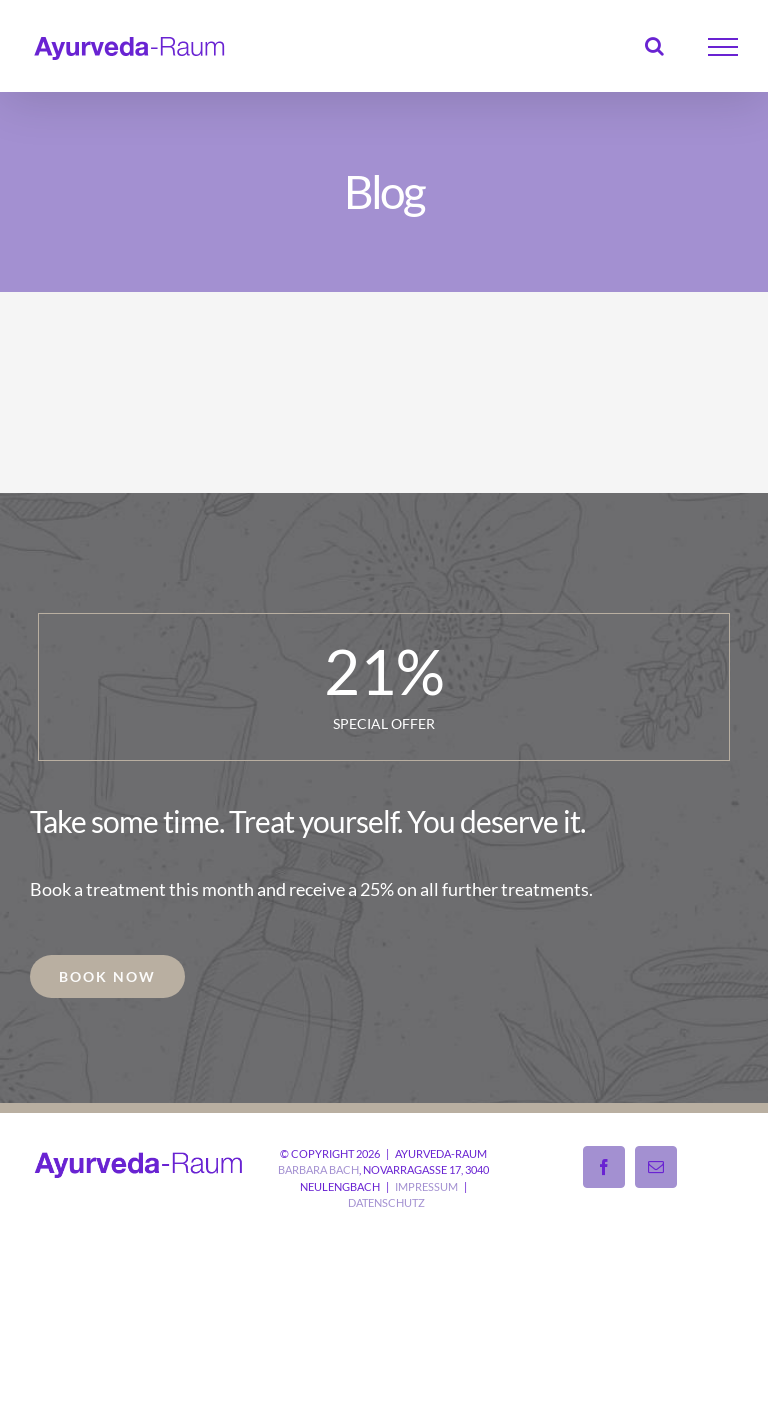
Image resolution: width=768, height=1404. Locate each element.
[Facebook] (604, 1167)
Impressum (426, 1186)
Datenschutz (386, 1202)
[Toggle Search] (654, 46)
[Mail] (656, 1167)
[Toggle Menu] (723, 47)
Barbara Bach (318, 1169)
